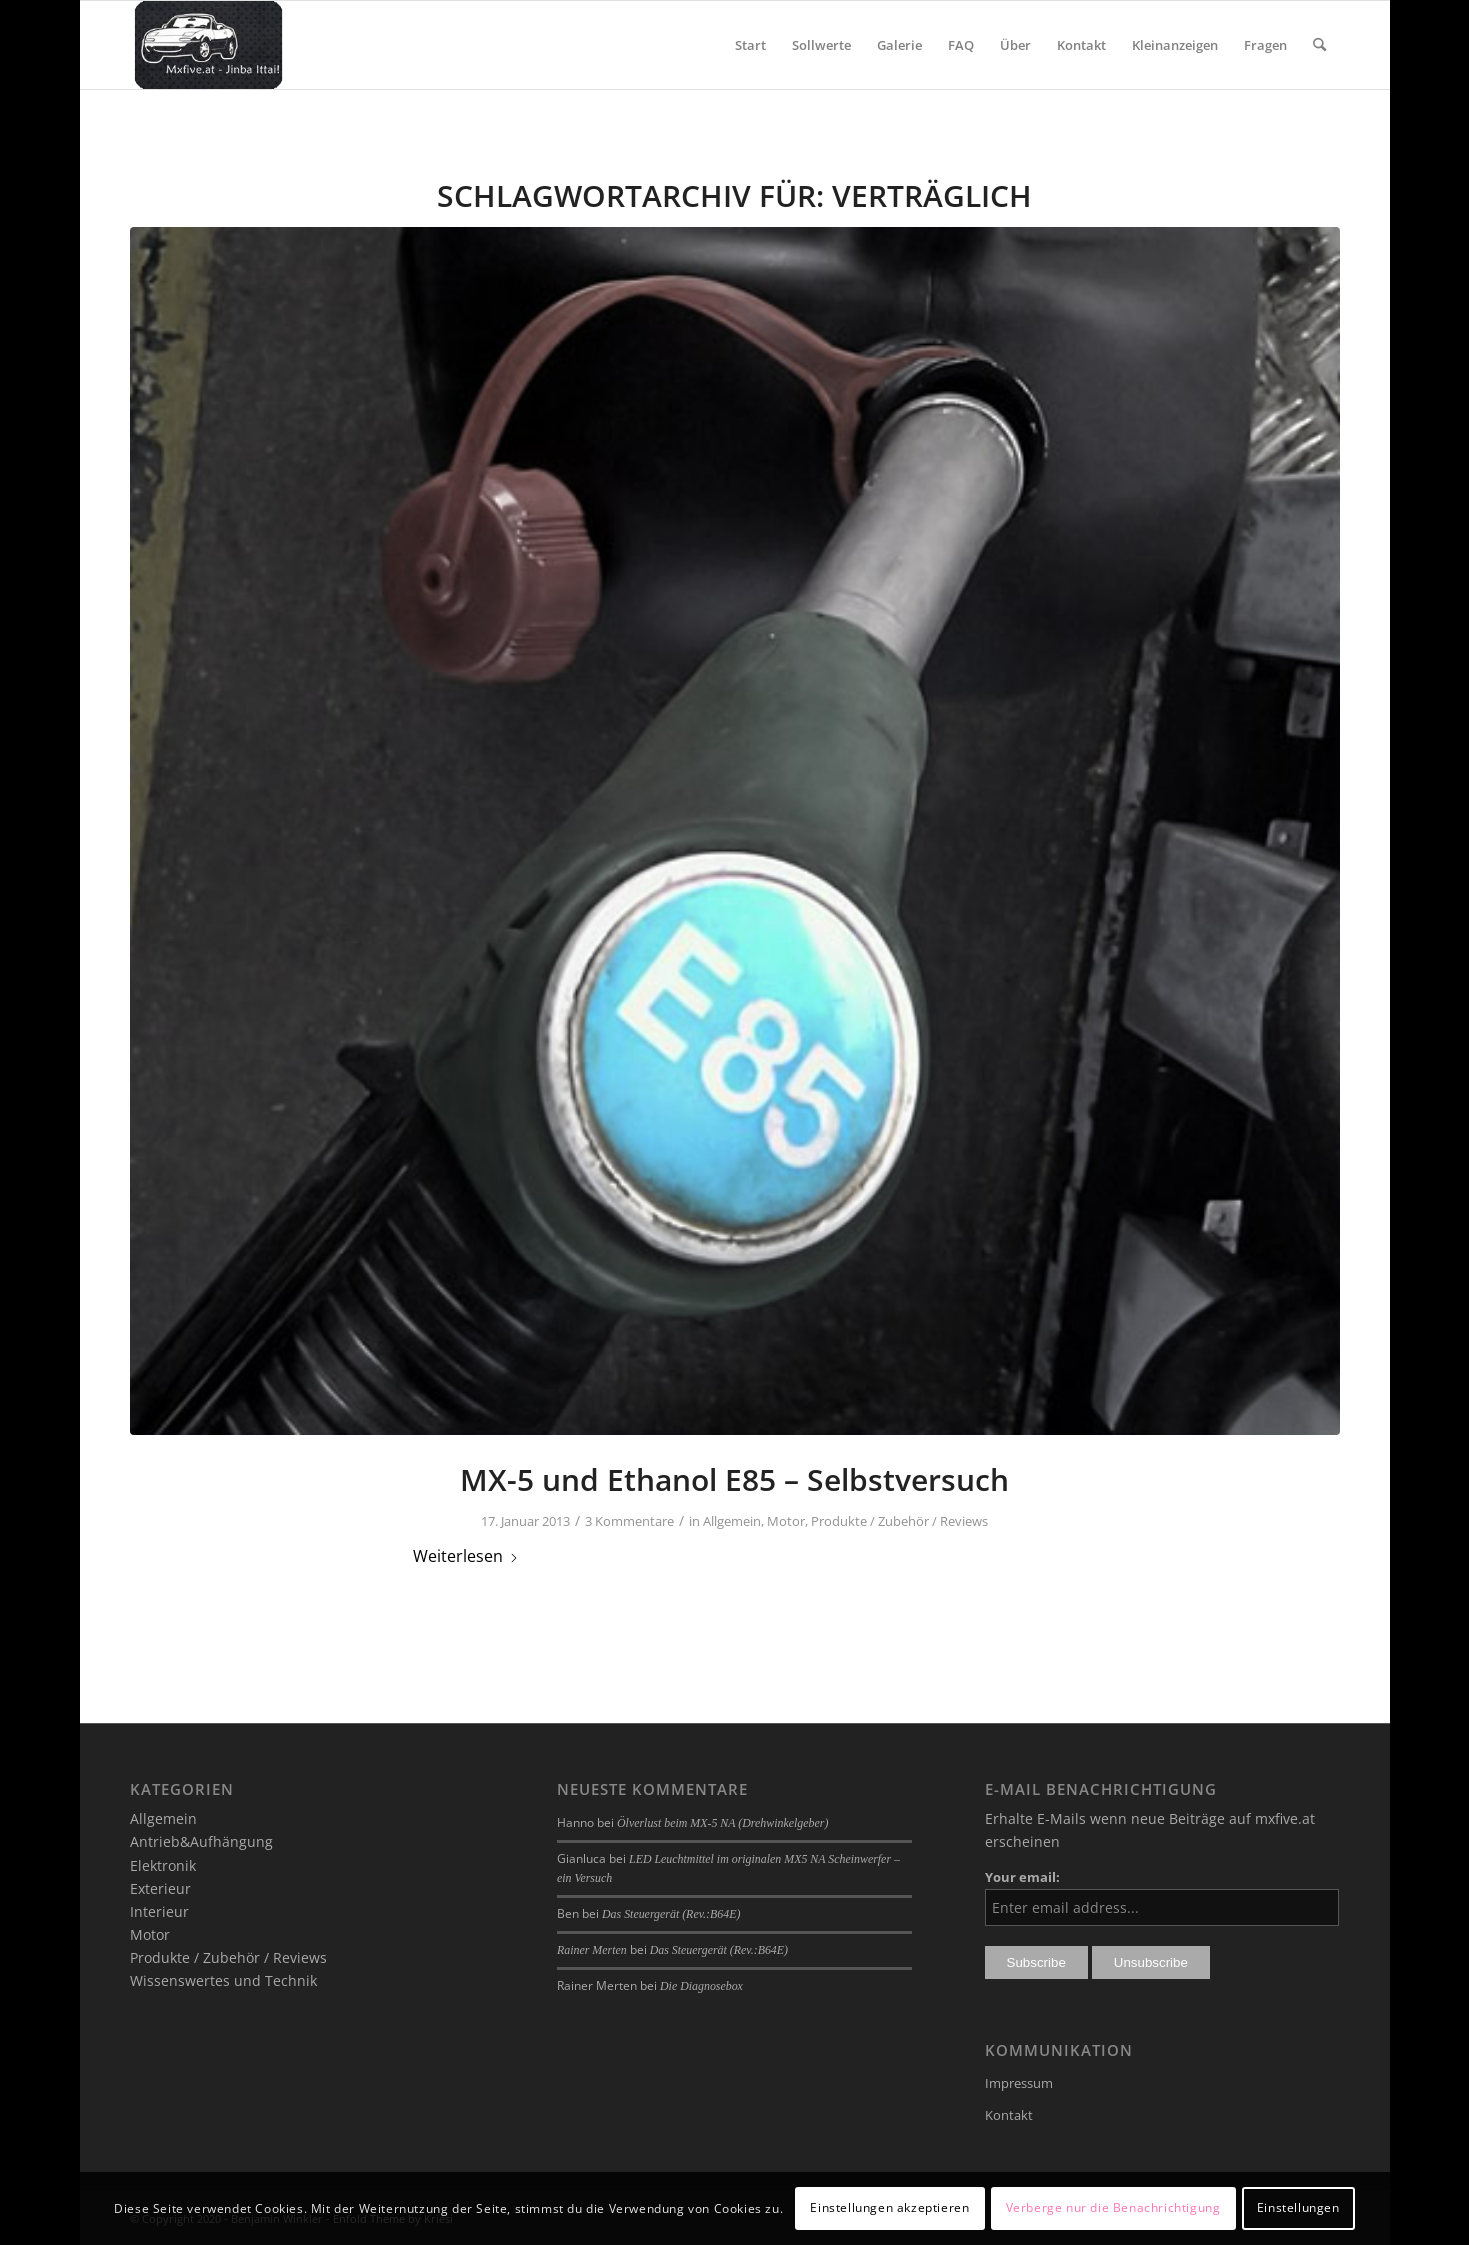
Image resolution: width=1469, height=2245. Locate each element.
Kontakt (1009, 2115)
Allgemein (732, 1521)
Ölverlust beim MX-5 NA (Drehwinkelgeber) (722, 1823)
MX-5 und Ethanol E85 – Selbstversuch (734, 1479)
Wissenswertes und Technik (223, 1980)
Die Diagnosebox (701, 1986)
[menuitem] (750, 45)
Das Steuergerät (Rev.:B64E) (671, 1914)
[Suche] (1319, 45)
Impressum (1019, 2083)
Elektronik (163, 1865)
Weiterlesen (466, 1556)
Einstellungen (1298, 2207)
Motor (786, 1521)
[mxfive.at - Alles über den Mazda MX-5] (208, 45)
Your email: (1022, 1877)
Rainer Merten (592, 1950)
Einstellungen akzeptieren (889, 2207)
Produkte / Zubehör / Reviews (899, 1521)
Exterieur (160, 1888)
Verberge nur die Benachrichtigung (1113, 2207)
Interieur (159, 1911)
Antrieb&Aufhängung (201, 1841)
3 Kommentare (629, 1521)
